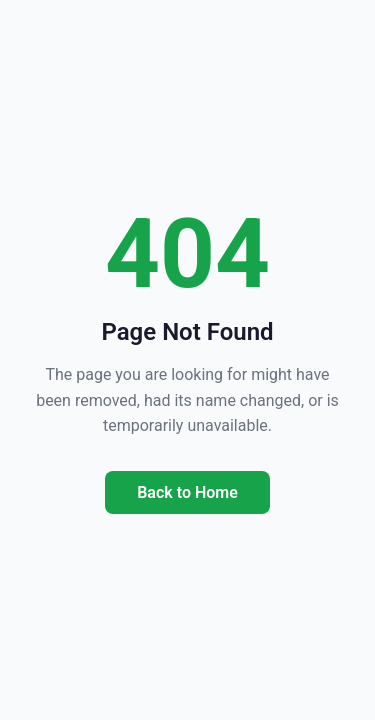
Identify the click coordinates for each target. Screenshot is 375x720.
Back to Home (187, 492)
